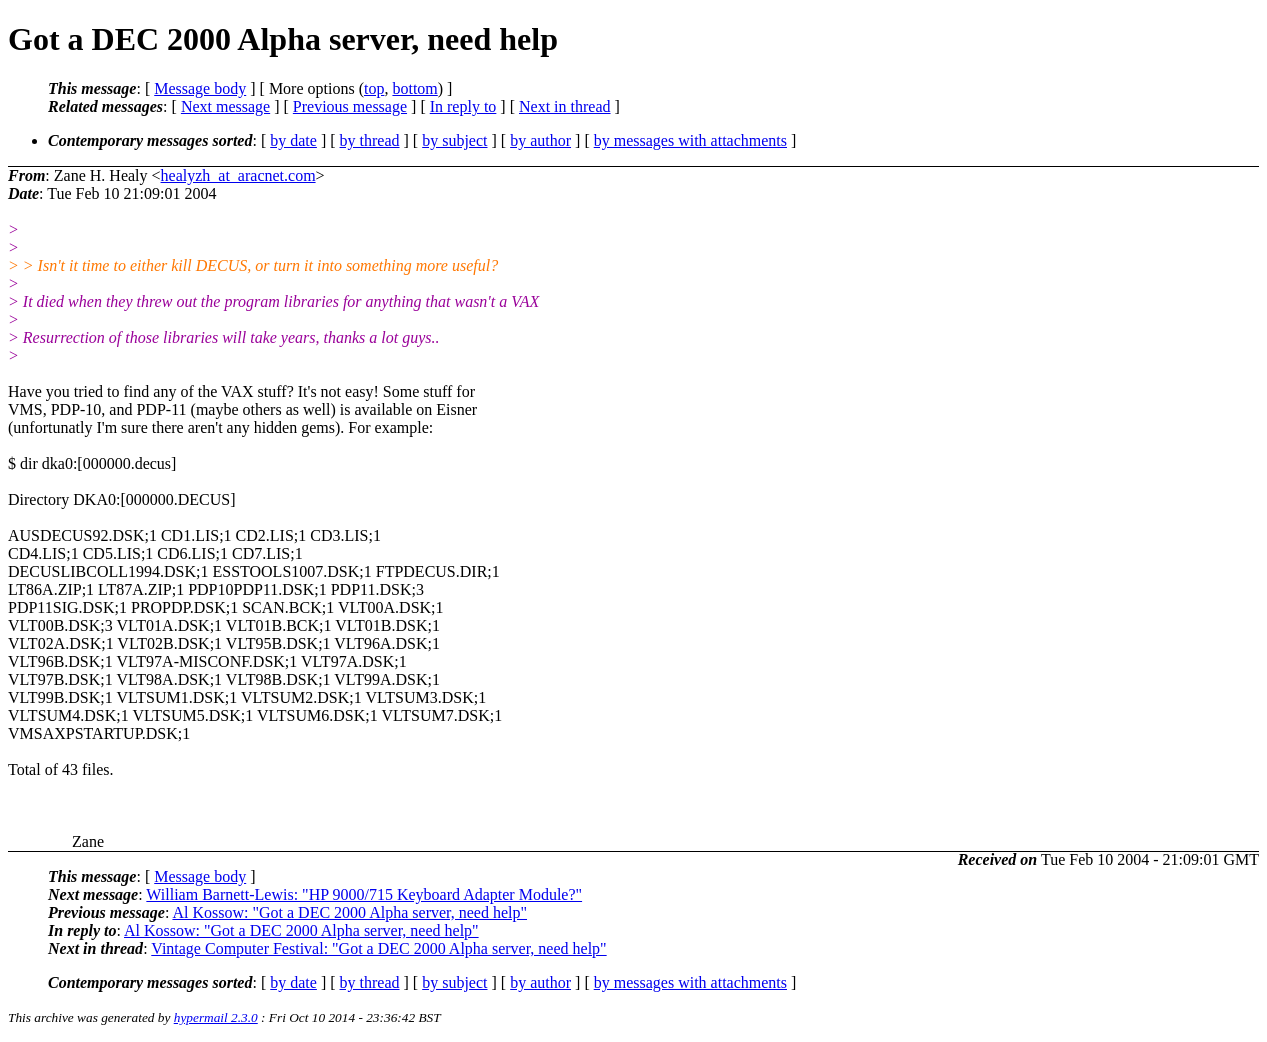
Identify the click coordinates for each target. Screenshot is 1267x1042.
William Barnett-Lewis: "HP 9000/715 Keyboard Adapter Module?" (364, 894)
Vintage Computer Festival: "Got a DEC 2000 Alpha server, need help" (378, 948)
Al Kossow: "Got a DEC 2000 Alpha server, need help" (349, 912)
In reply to (463, 106)
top (374, 88)
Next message (225, 106)
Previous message (350, 106)
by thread (370, 140)
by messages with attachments (690, 140)
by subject (454, 140)
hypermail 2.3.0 (216, 1017)
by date (293, 140)
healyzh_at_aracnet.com (238, 175)
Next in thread (565, 106)
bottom (414, 88)
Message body (200, 88)
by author (540, 140)
